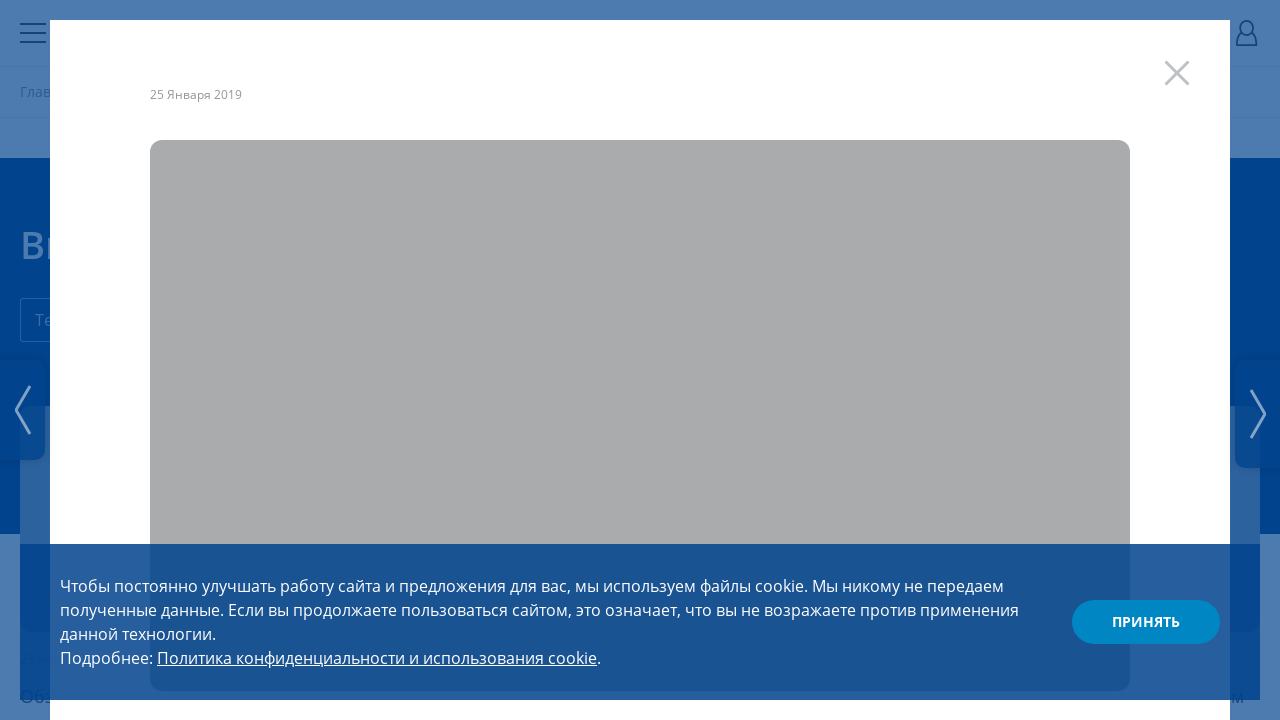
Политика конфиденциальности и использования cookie (377, 658)
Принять (1146, 621)
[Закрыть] (1187, 63)
